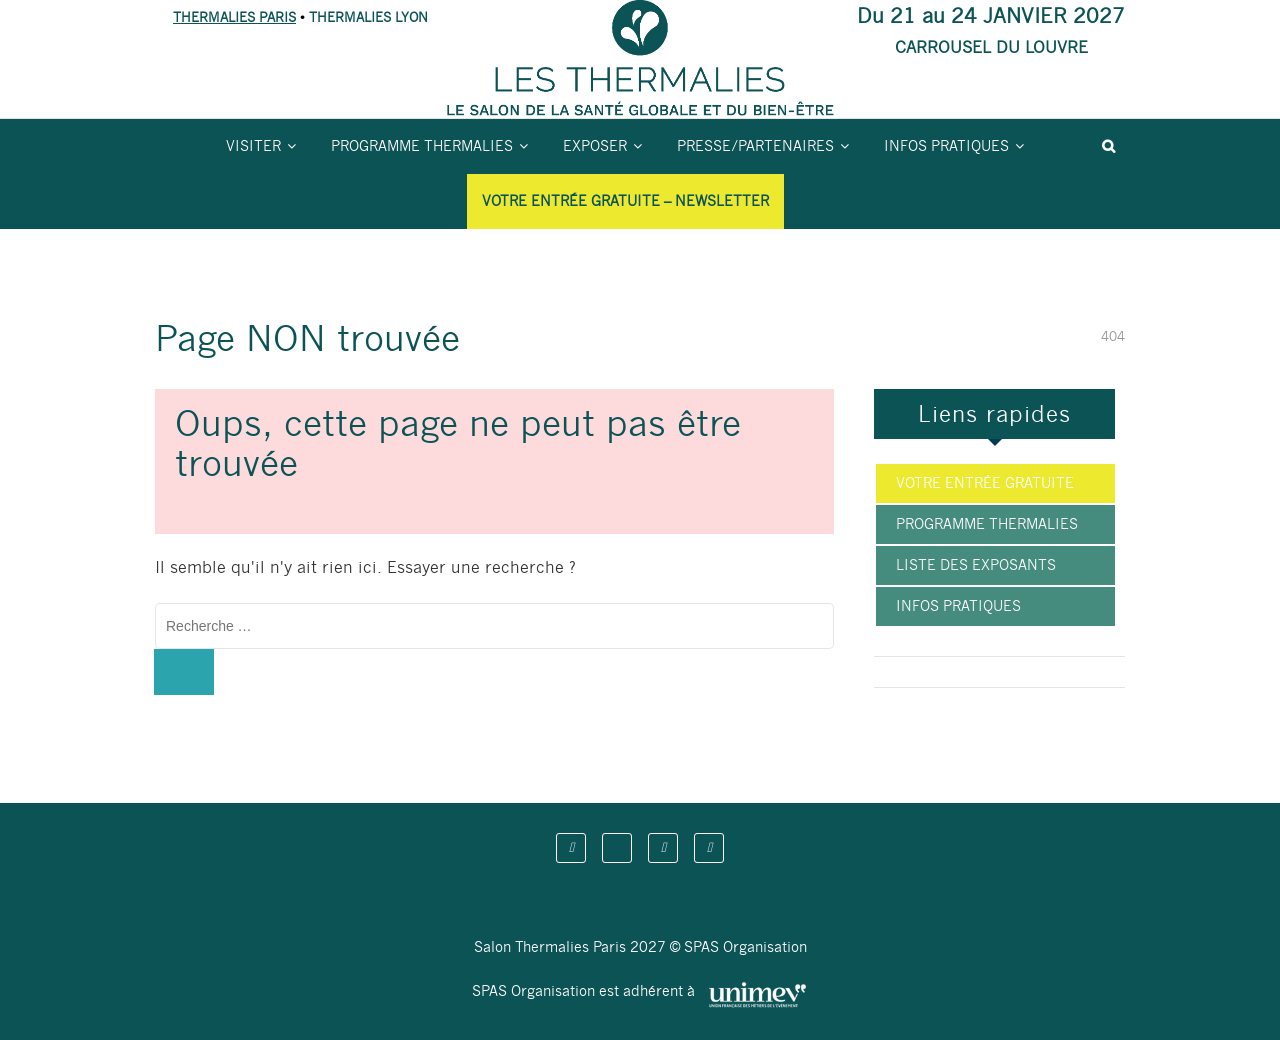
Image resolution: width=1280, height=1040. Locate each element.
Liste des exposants (976, 565)
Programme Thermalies (422, 146)
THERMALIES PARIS (234, 17)
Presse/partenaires (755, 146)
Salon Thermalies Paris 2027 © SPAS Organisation (640, 947)
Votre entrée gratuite (985, 483)
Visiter (253, 146)
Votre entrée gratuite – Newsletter (625, 201)
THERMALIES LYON (368, 17)
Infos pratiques (946, 146)
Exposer (595, 146)
